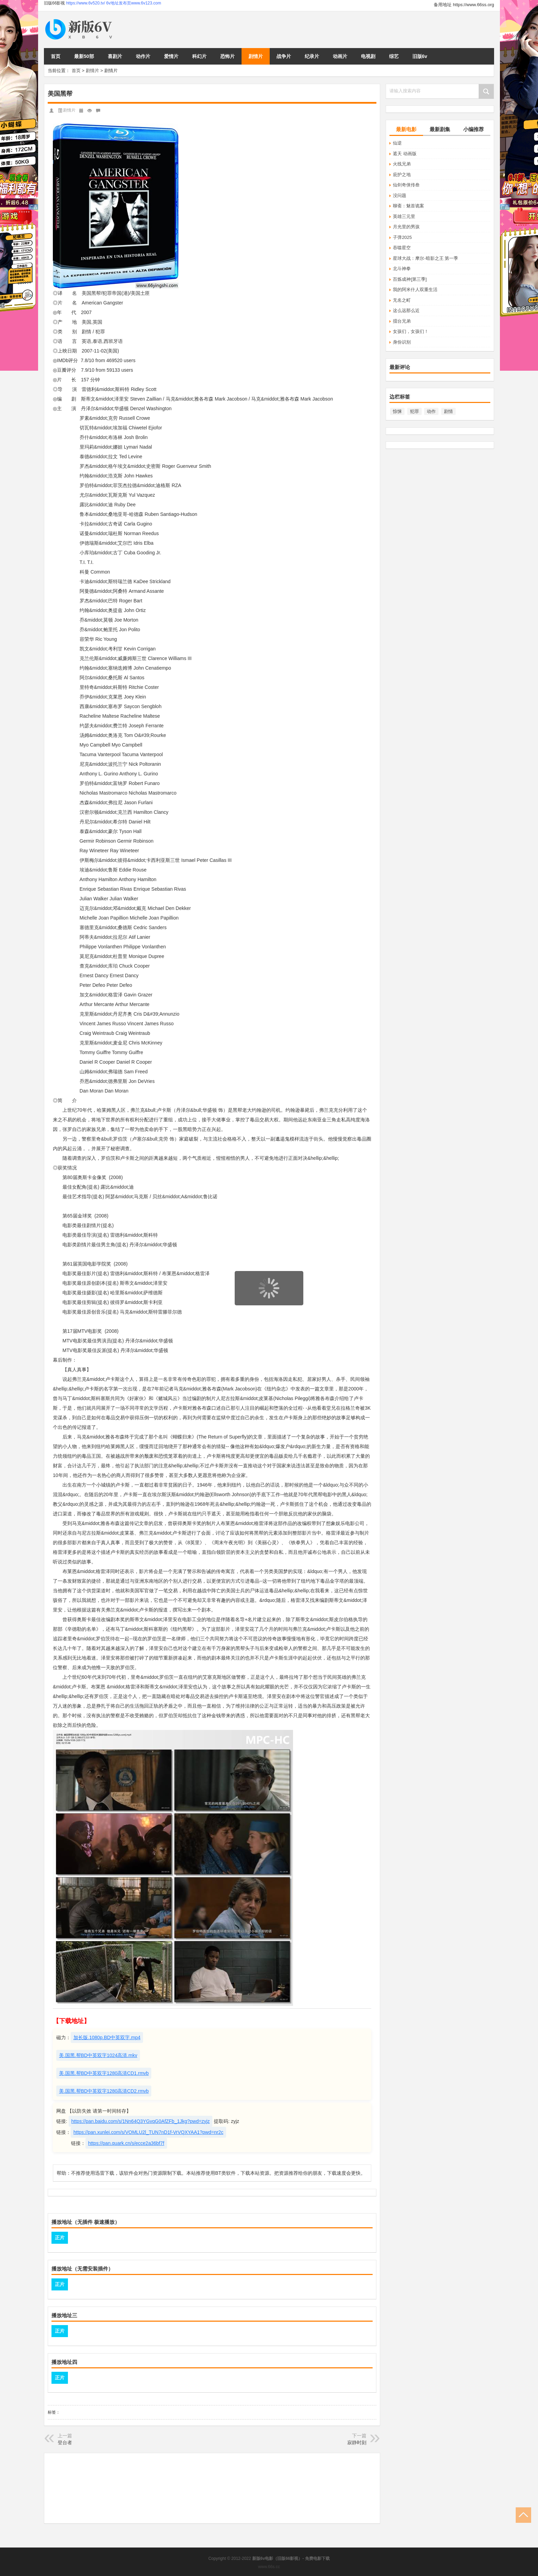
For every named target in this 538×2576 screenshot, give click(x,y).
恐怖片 (227, 56)
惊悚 (397, 411)
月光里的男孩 (406, 226)
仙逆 (397, 143)
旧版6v (420, 56)
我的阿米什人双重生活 (415, 289)
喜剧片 (115, 56)
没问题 (399, 195)
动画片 (340, 56)
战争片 (284, 56)
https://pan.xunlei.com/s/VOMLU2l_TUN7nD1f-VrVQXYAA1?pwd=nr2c (148, 2132)
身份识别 (402, 342)
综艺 (394, 56)
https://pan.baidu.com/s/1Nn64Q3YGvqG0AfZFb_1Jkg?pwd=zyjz (140, 2121)
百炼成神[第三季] (409, 279)
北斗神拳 (402, 268)
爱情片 (171, 56)
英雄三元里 (404, 216)
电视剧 (368, 56)
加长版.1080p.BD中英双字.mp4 (106, 2037)
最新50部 (84, 56)
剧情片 (255, 56)
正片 (60, 2237)
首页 (55, 56)
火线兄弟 (402, 163)
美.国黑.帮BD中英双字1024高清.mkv (98, 2055)
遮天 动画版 (405, 153)
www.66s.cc (269, 2566)
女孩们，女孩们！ (411, 331)
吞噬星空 (402, 247)
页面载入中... (269, 1310)
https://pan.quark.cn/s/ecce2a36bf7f (126, 2143)
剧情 (448, 411)
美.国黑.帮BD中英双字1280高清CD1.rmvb (104, 2073)
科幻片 (199, 56)
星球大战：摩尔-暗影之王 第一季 (425, 258)
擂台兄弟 (402, 321)
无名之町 (402, 300)
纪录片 (312, 56)
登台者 (65, 2442)
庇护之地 (402, 174)
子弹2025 (402, 237)
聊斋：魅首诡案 (408, 205)
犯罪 (414, 411)
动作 (431, 411)
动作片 (143, 56)
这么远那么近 (406, 310)
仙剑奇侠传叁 (406, 184)
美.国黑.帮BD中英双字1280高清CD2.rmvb (104, 2091)
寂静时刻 (356, 2442)
